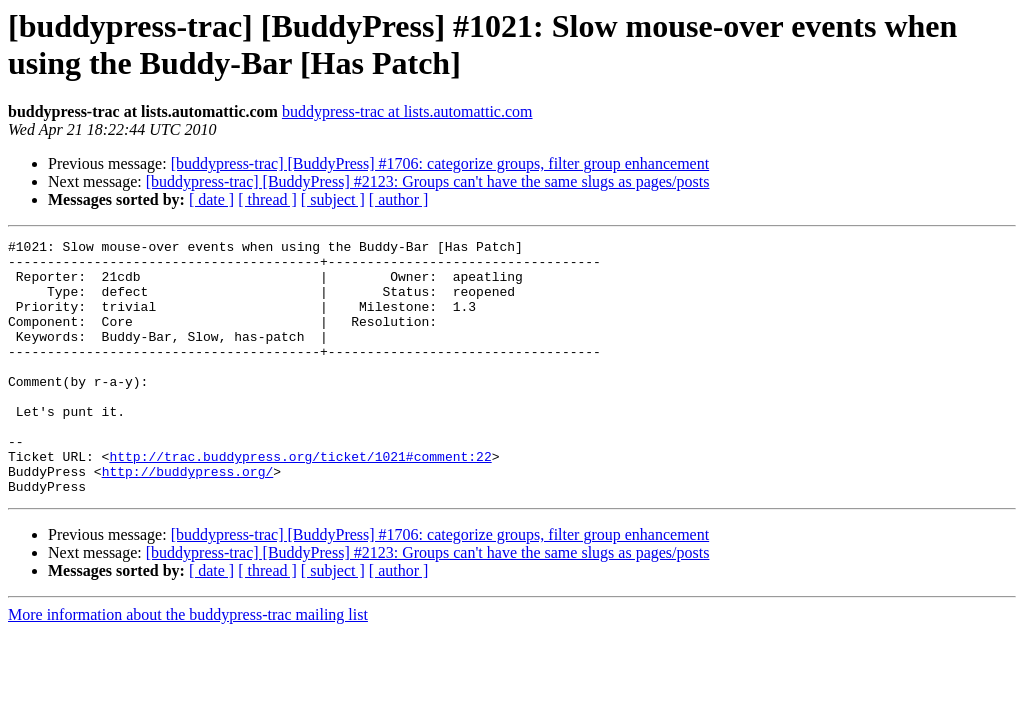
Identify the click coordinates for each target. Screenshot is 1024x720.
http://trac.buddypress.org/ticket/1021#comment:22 (300, 501)
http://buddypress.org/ (188, 519)
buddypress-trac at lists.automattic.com (407, 111)
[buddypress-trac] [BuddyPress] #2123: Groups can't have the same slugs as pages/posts (428, 181)
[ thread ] (267, 199)
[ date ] (211, 199)
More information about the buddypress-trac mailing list (188, 665)
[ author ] (399, 199)
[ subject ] (333, 199)
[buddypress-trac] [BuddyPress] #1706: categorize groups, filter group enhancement (440, 163)
